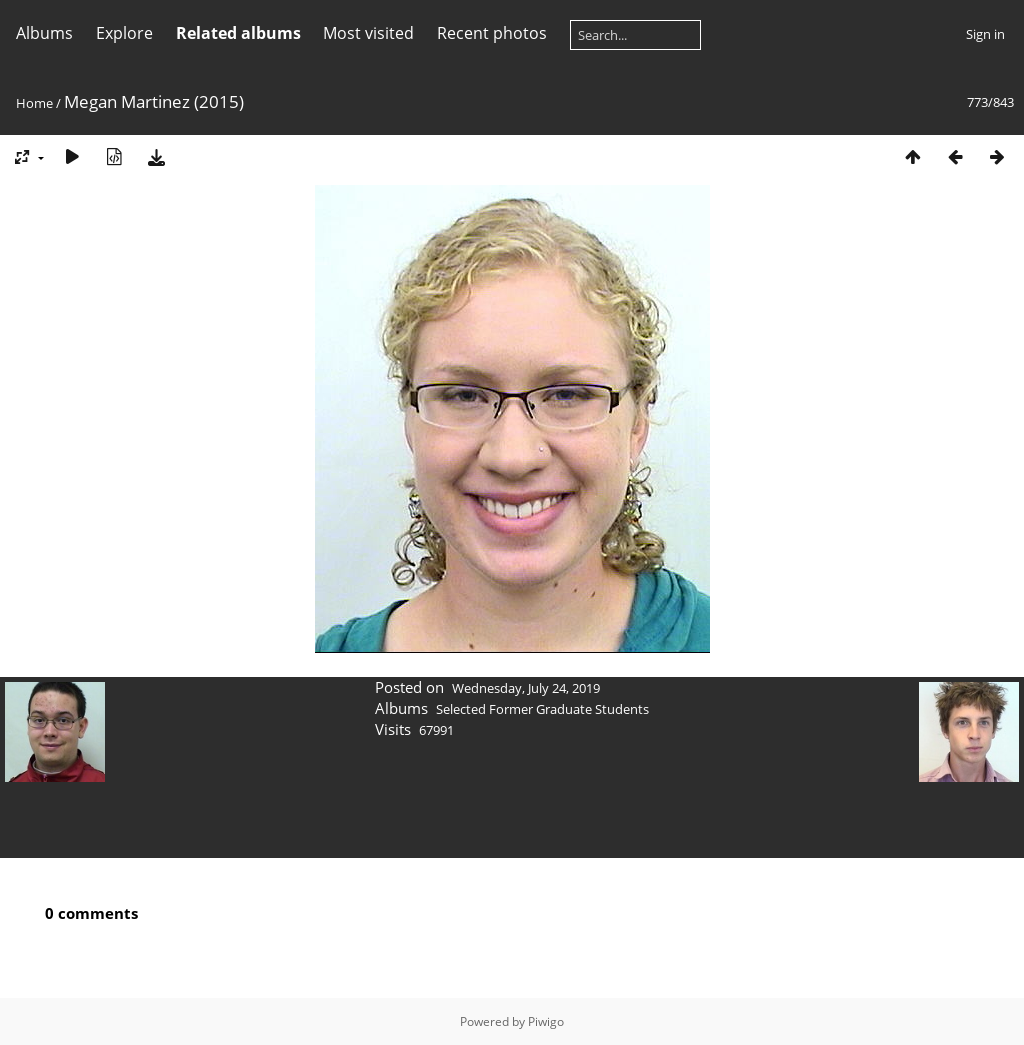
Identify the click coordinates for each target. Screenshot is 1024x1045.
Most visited (368, 33)
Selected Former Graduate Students (542, 709)
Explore (124, 33)
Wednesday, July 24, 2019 (526, 688)
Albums (44, 33)
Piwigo (546, 1021)
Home (34, 103)
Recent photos (492, 33)
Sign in (985, 34)
